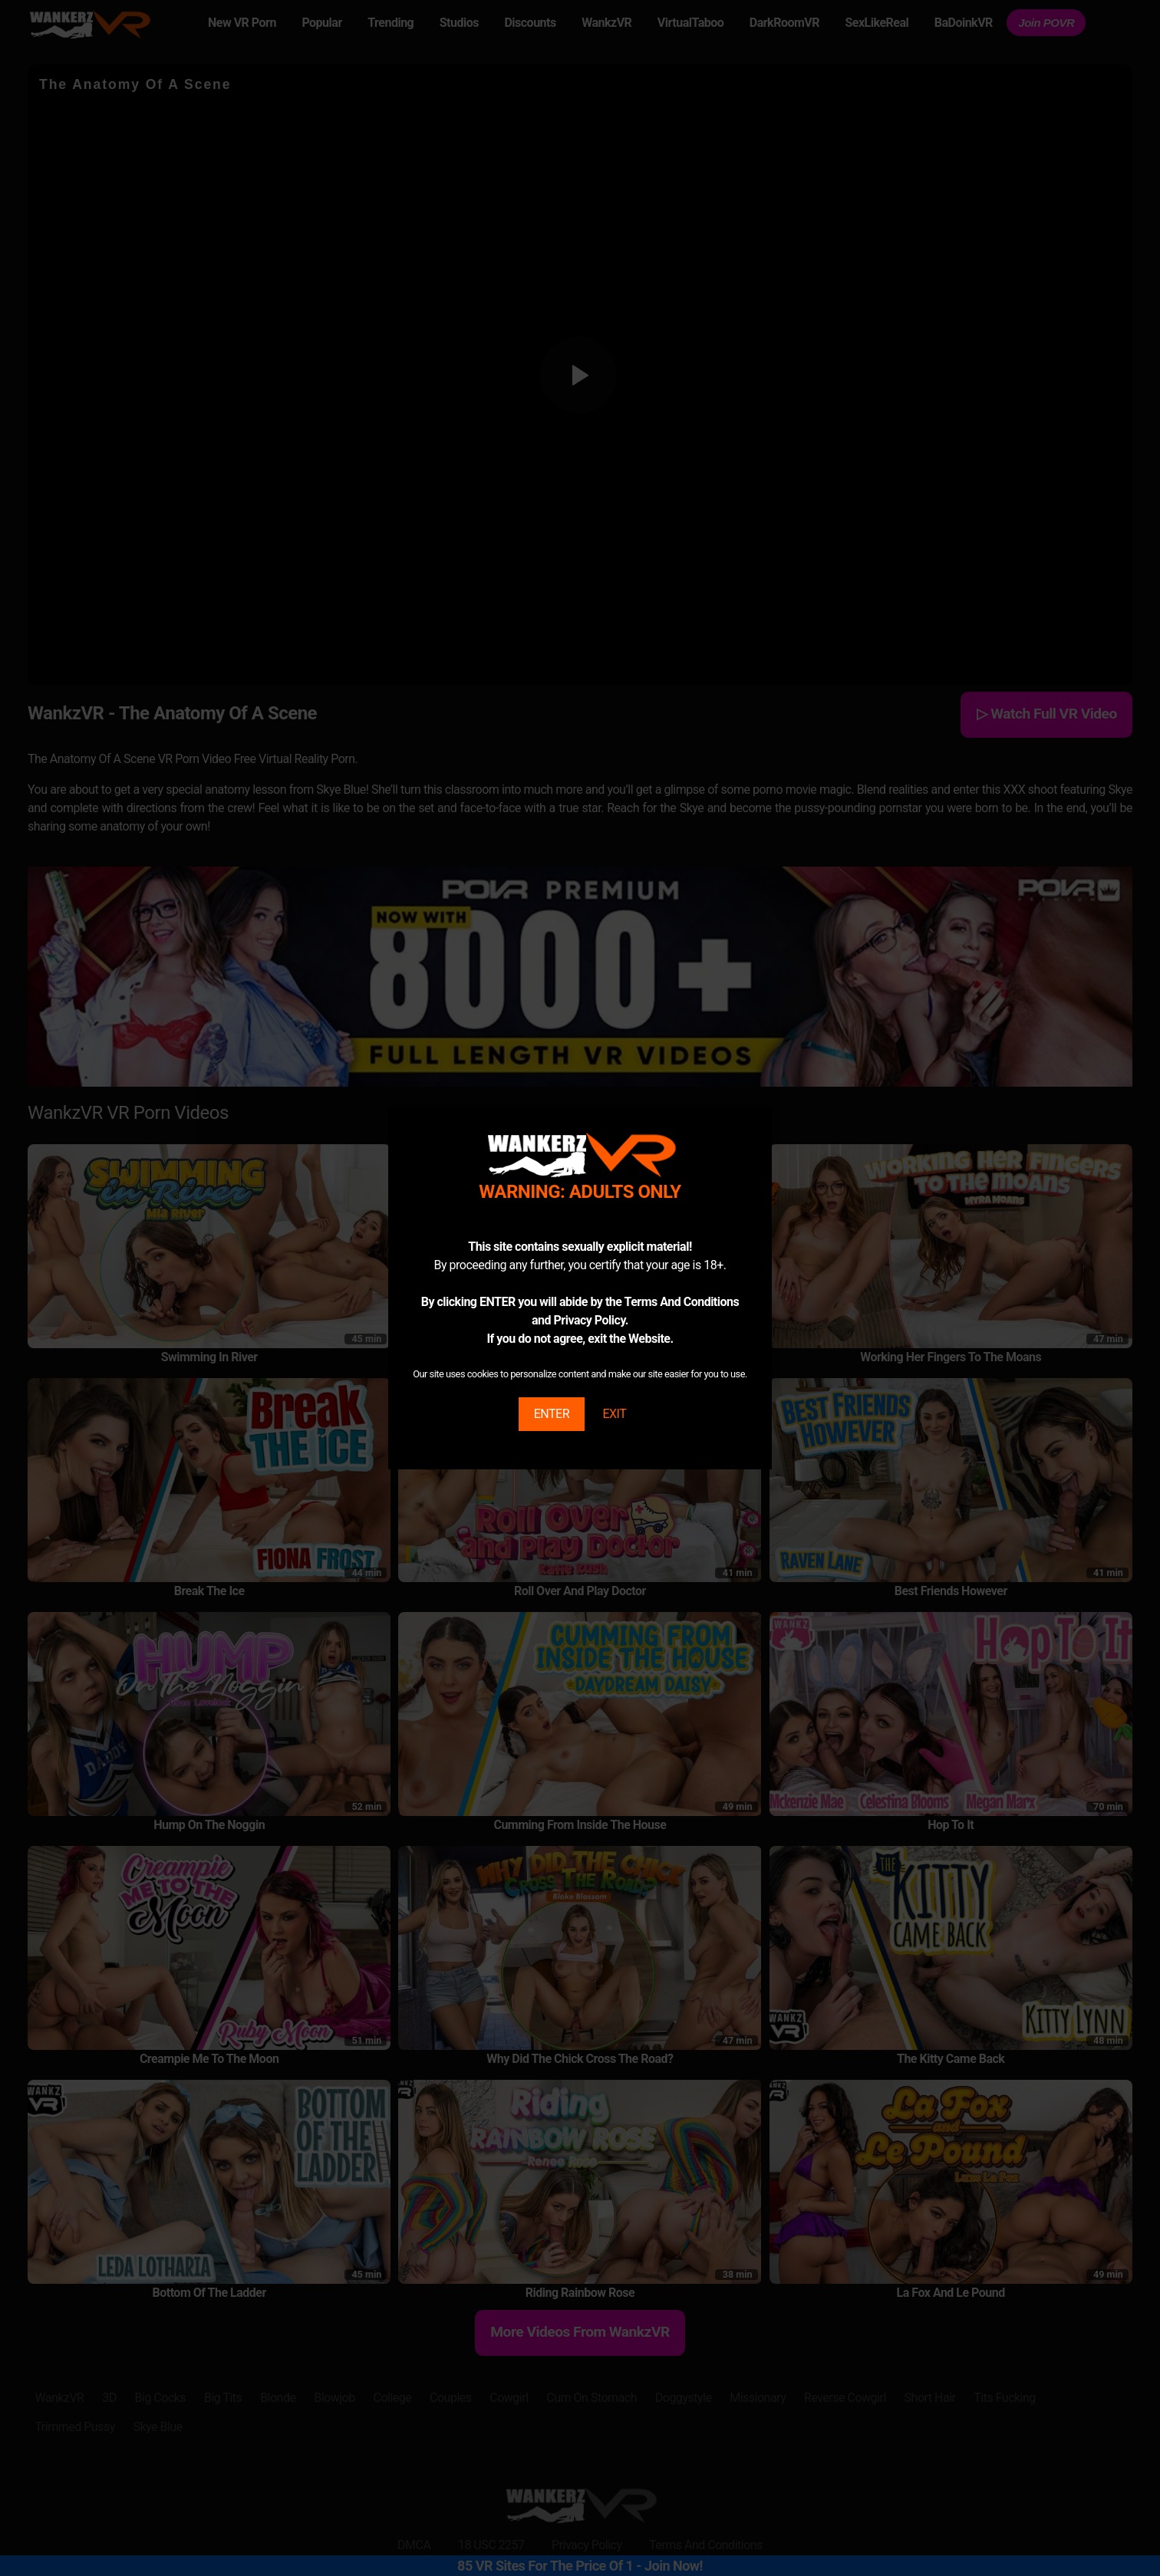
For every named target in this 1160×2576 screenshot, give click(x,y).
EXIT (614, 1413)
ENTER (551, 1413)
